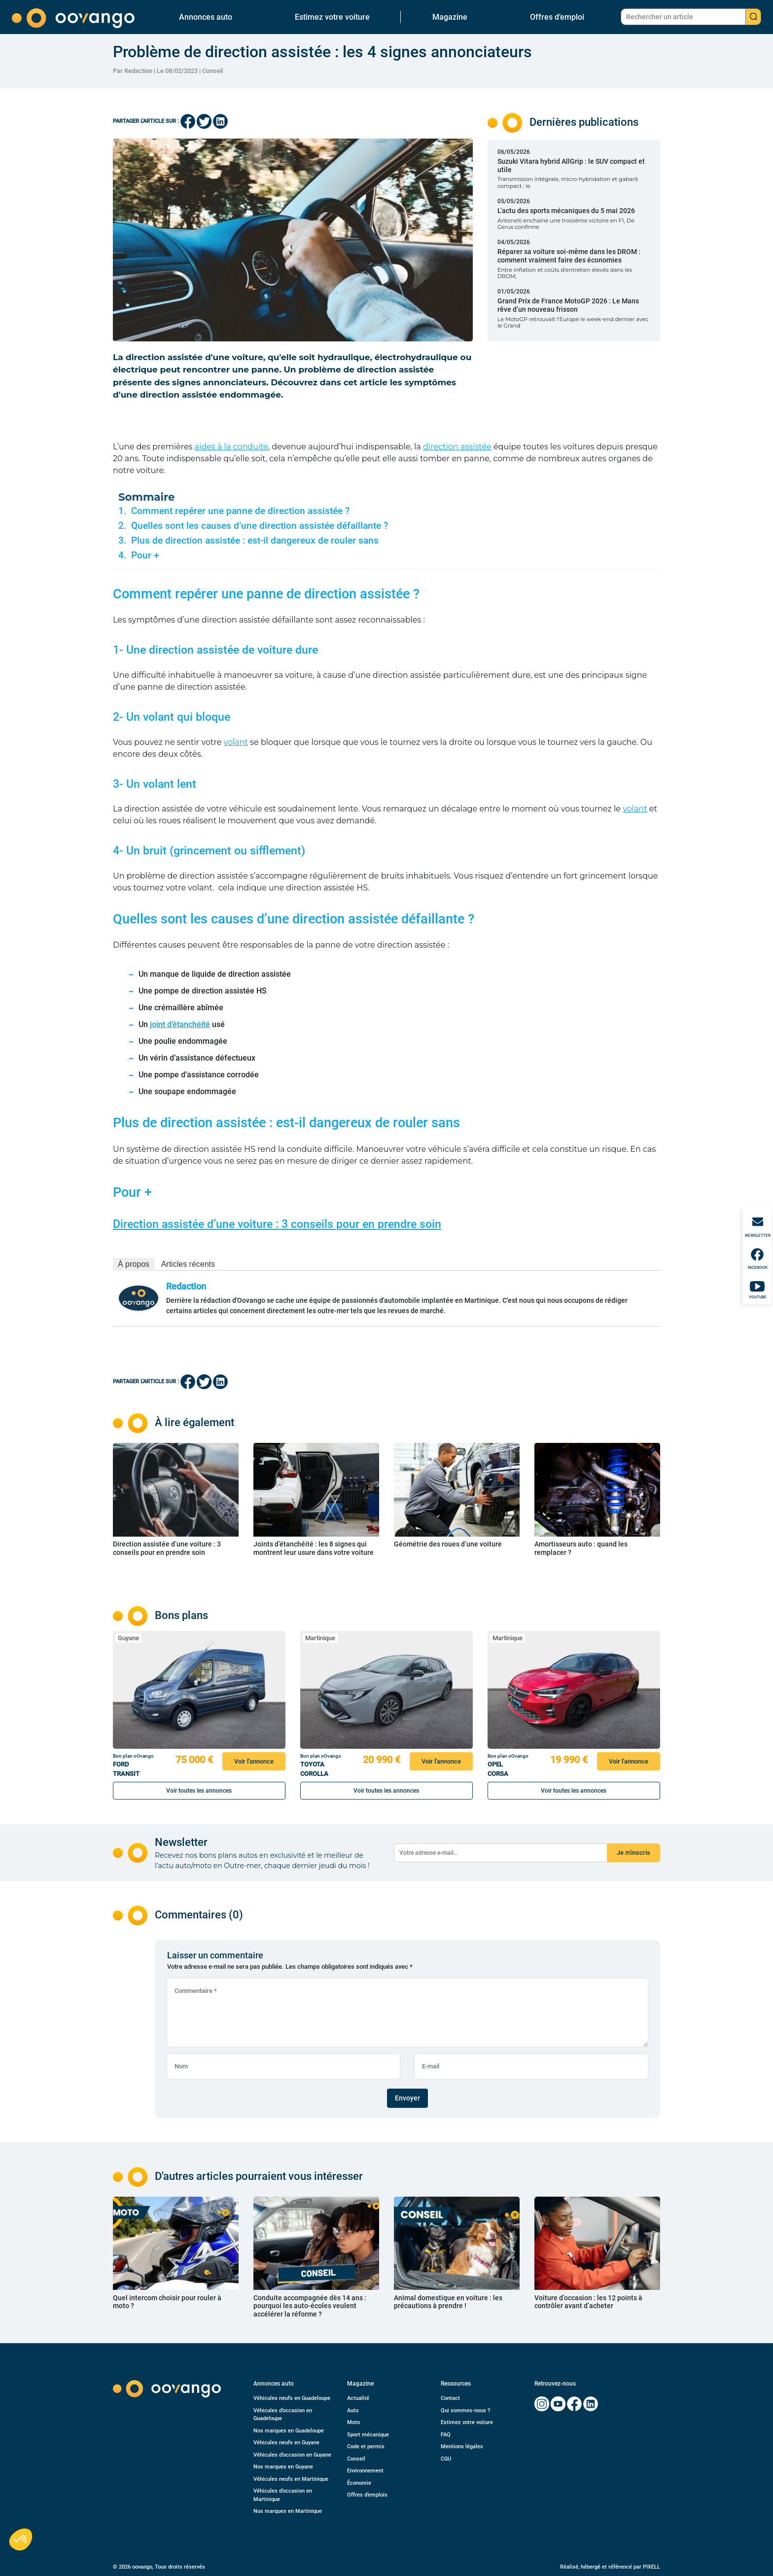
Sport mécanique (368, 2434)
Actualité (358, 2398)
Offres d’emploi (557, 17)
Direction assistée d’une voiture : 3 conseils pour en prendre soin (277, 1224)
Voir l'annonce (254, 1761)
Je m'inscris (633, 1852)
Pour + (145, 555)
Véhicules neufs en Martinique (290, 2479)
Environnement (365, 2470)
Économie (359, 2483)
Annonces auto (205, 17)
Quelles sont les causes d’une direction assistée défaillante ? (259, 525)
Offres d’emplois (367, 2495)
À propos (133, 1264)
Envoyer (407, 2098)
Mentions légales (462, 2446)
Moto (353, 2422)
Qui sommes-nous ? (465, 2410)
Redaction (186, 1286)
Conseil (212, 70)
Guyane (128, 1638)
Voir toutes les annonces (199, 1790)
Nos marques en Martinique (287, 2511)
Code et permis (366, 2446)
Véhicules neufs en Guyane (286, 2442)
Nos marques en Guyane (283, 2467)
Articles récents (188, 1264)
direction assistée (457, 446)
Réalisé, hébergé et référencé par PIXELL (610, 2567)
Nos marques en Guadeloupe (288, 2431)
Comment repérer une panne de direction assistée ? (240, 511)
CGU (446, 2459)
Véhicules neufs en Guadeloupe (291, 2398)
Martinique (320, 1638)
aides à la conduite (231, 446)
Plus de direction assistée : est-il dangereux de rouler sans (255, 540)
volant (236, 742)
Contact (450, 2398)
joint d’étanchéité (180, 1024)
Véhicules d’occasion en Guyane (292, 2455)
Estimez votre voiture (332, 17)
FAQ (446, 2434)
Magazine (449, 17)
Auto (352, 2410)
